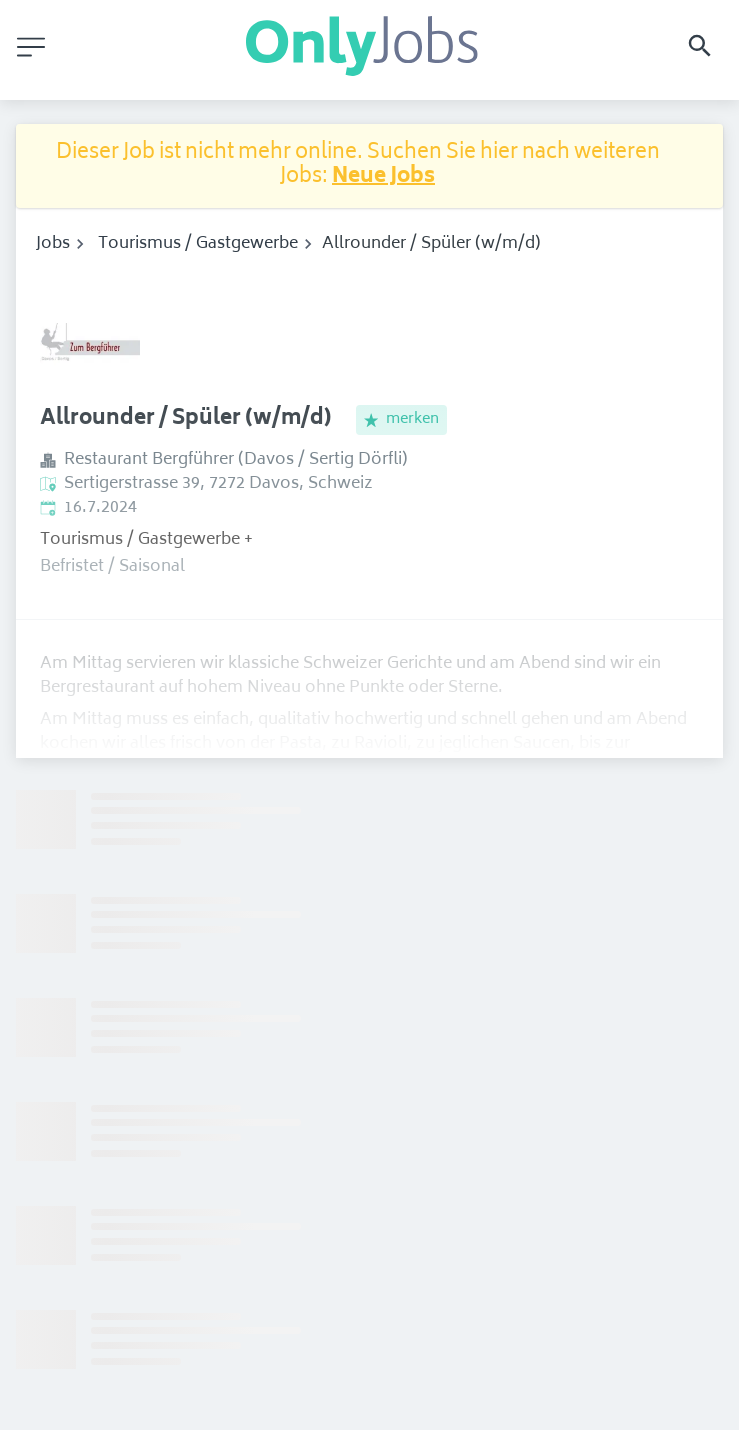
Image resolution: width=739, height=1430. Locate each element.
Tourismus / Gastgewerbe (198, 244)
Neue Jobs (383, 177)
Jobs (53, 244)
